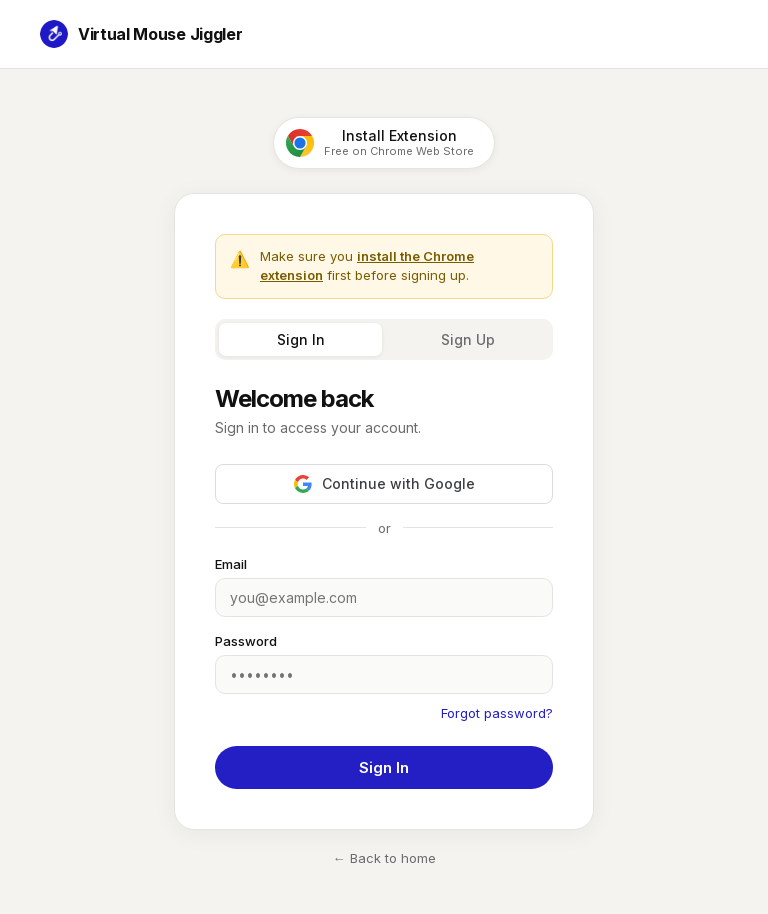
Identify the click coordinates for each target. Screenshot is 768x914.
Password (246, 641)
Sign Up (468, 339)
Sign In (301, 339)
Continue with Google (384, 484)
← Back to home (384, 858)
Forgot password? (497, 713)
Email (231, 564)
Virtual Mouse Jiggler (141, 34)
